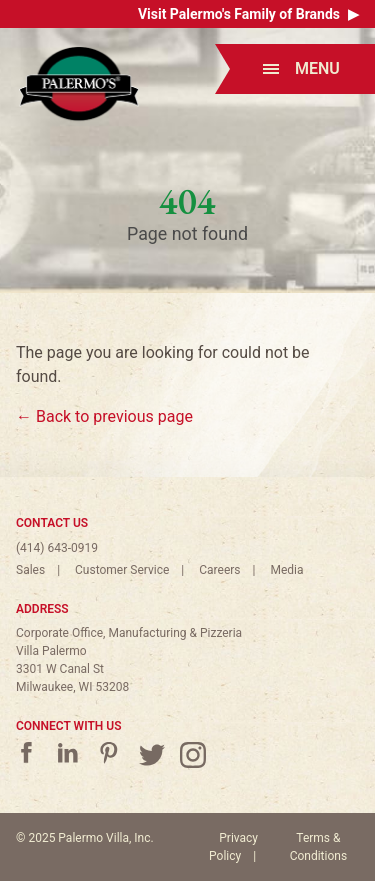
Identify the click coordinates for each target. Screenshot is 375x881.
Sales (30, 570)
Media (286, 570)
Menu (301, 68)
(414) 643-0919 (57, 548)
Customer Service (122, 570)
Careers (219, 570)
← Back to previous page (104, 416)
